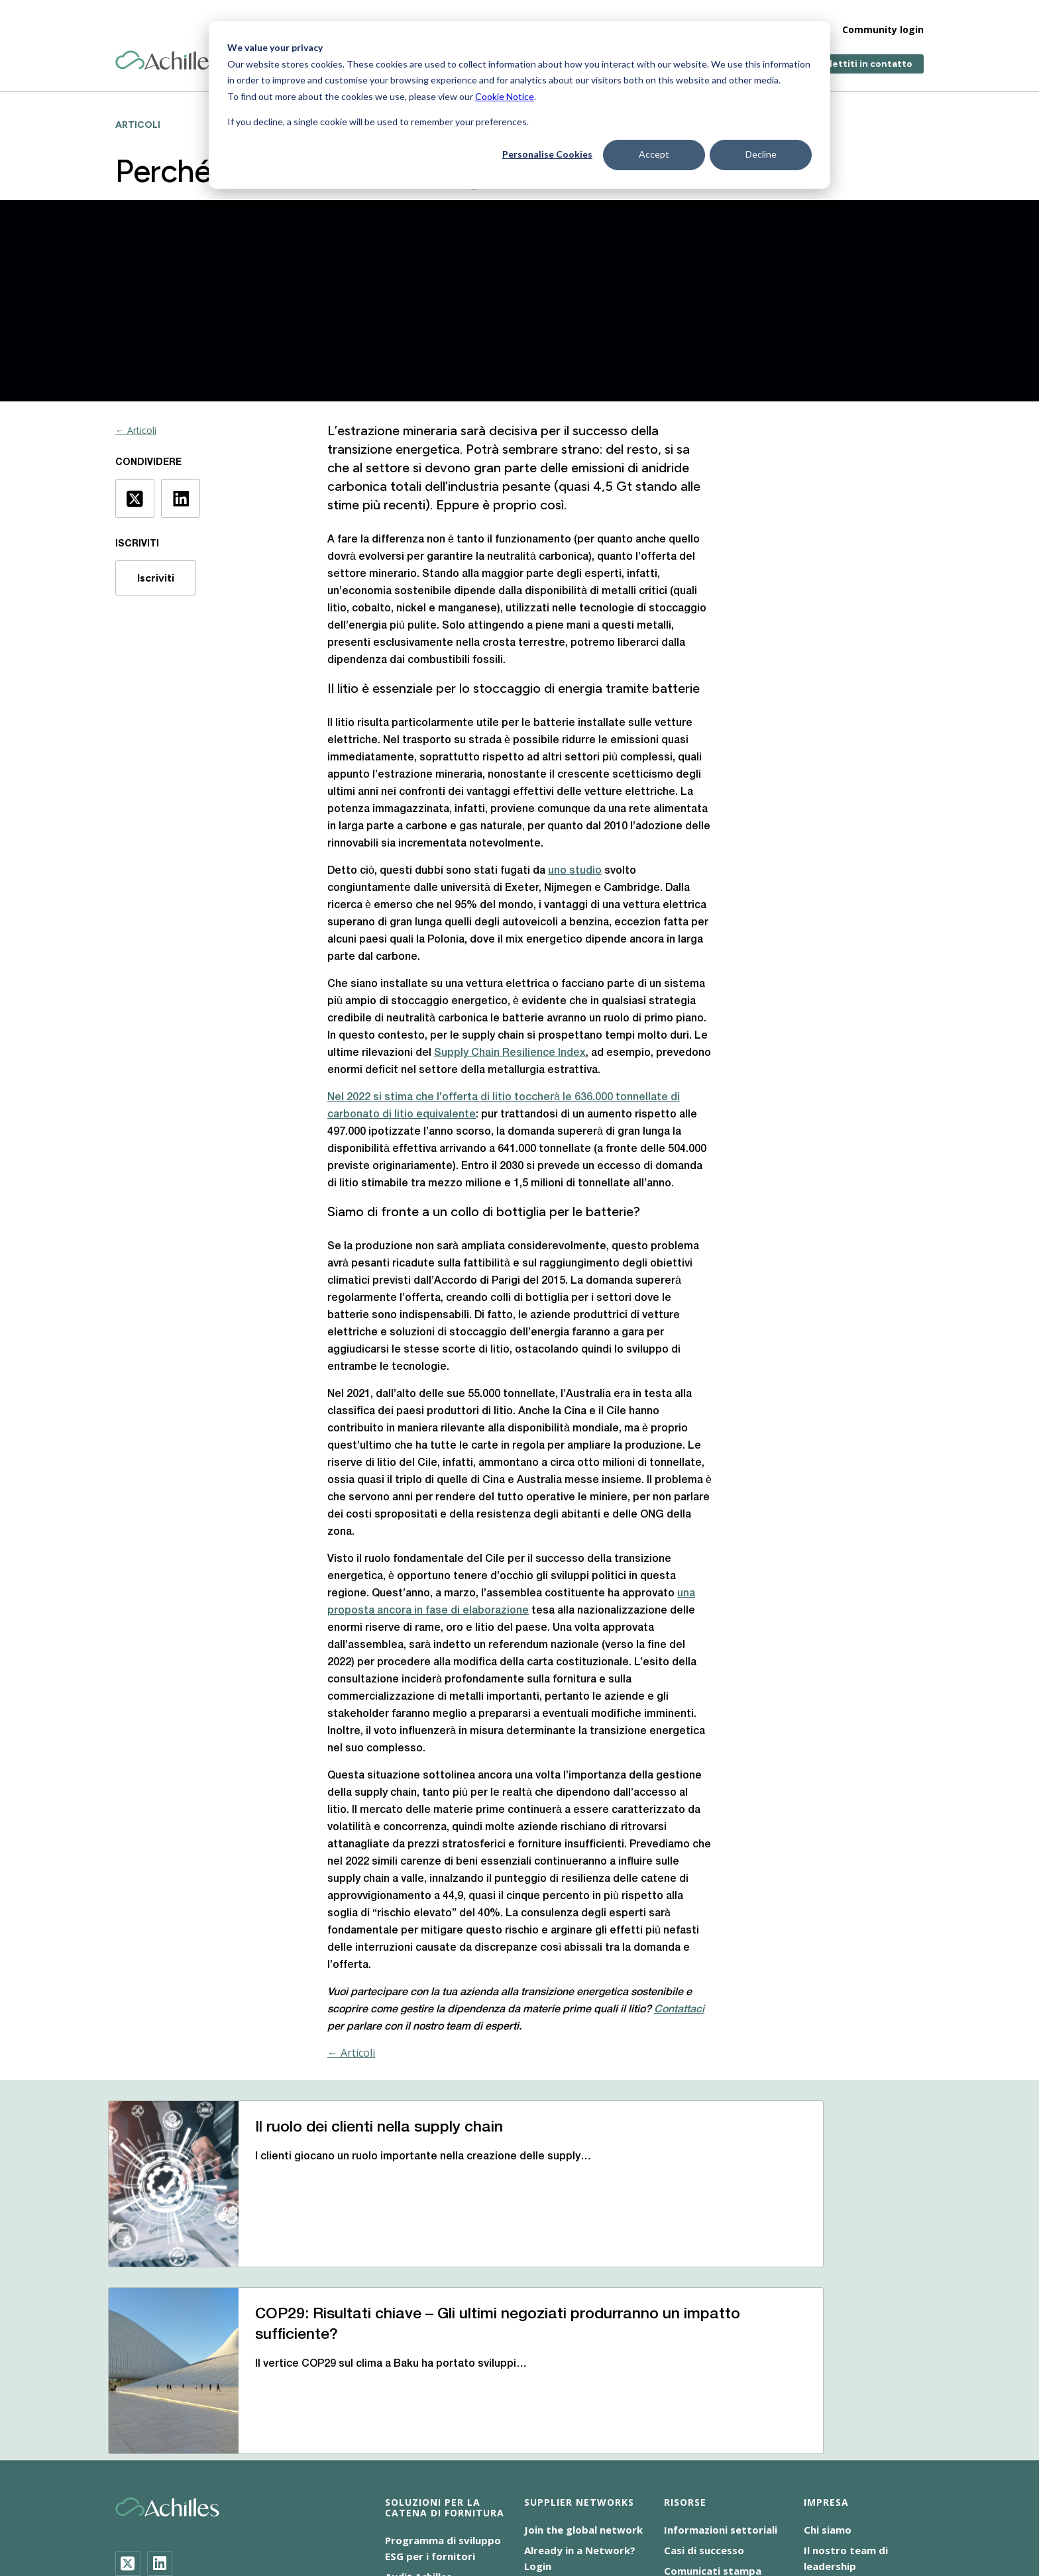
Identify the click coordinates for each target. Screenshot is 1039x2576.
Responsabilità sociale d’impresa (333, 2517)
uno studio (575, 871)
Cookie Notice (504, 96)
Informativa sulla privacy (759, 2501)
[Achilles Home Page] (167, 50)
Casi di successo (704, 2378)
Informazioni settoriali (720, 2357)
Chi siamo (827, 2357)
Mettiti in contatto (868, 54)
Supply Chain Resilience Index (510, 1053)
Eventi (679, 2419)
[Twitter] (127, 2391)
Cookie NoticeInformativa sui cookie (415, 2501)
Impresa (709, 19)
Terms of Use (459, 2517)
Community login (883, 19)
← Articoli (135, 430)
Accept (654, 154)
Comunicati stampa (712, 2398)
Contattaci (831, 2435)
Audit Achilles (418, 2404)
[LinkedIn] (159, 2391)
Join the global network (583, 2357)
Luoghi (820, 2414)
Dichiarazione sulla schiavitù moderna (600, 2501)
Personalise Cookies (547, 154)
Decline (761, 154)
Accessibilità (286, 2501)
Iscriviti (155, 578)
